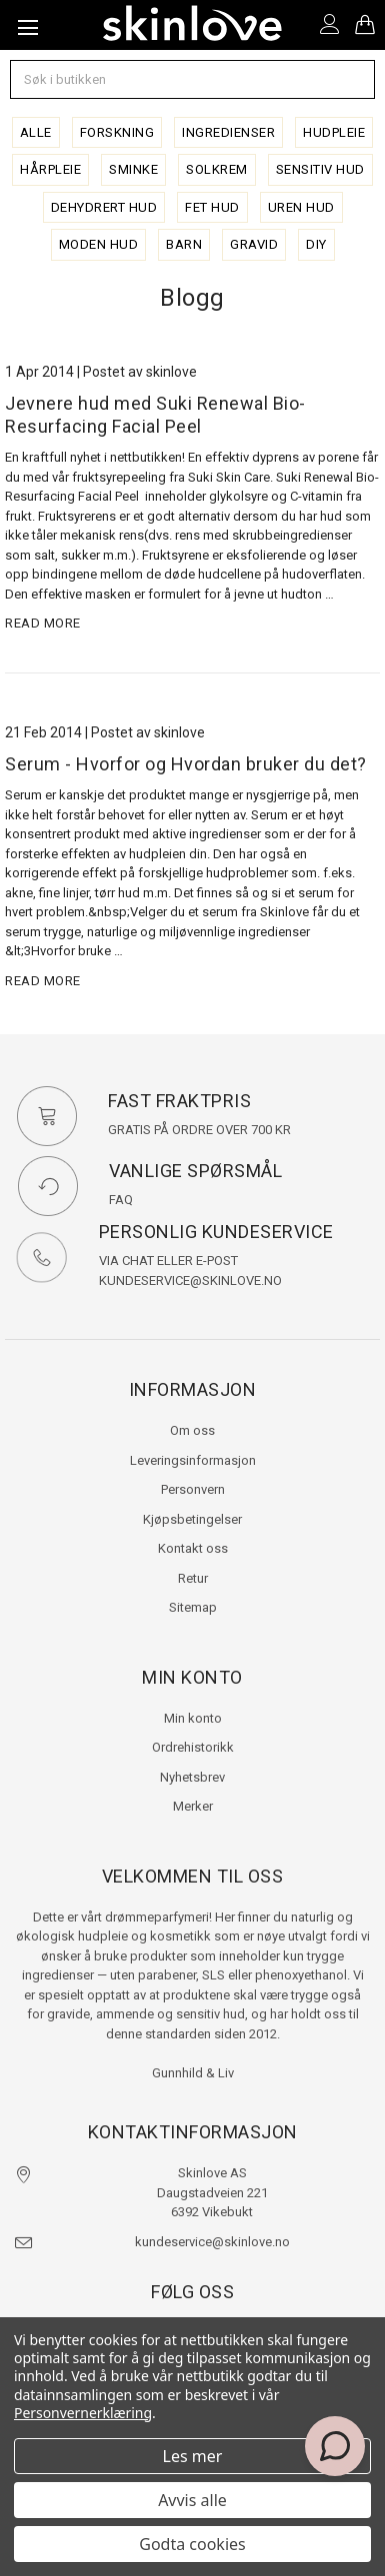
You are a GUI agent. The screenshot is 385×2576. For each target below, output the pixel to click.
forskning (117, 132)
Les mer (193, 2456)
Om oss (192, 1430)
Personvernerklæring (83, 2412)
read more (43, 623)
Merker (193, 1806)
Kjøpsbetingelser (192, 1519)
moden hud (99, 244)
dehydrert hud (104, 207)
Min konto (193, 1718)
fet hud (212, 207)
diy (316, 244)
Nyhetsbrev (192, 1777)
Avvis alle (192, 2500)
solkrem (217, 169)
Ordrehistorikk (193, 1747)
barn (184, 244)
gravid (254, 244)
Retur (193, 1578)
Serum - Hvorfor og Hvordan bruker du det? (186, 763)
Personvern (193, 1489)
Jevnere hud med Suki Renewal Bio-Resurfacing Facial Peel (155, 415)
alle (36, 132)
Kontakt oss (193, 1548)
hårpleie (50, 169)
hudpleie (334, 132)
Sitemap (193, 1607)
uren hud (301, 207)
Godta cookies (192, 2544)
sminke (133, 169)
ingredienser (228, 132)
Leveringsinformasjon (193, 1460)
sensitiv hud (320, 169)
